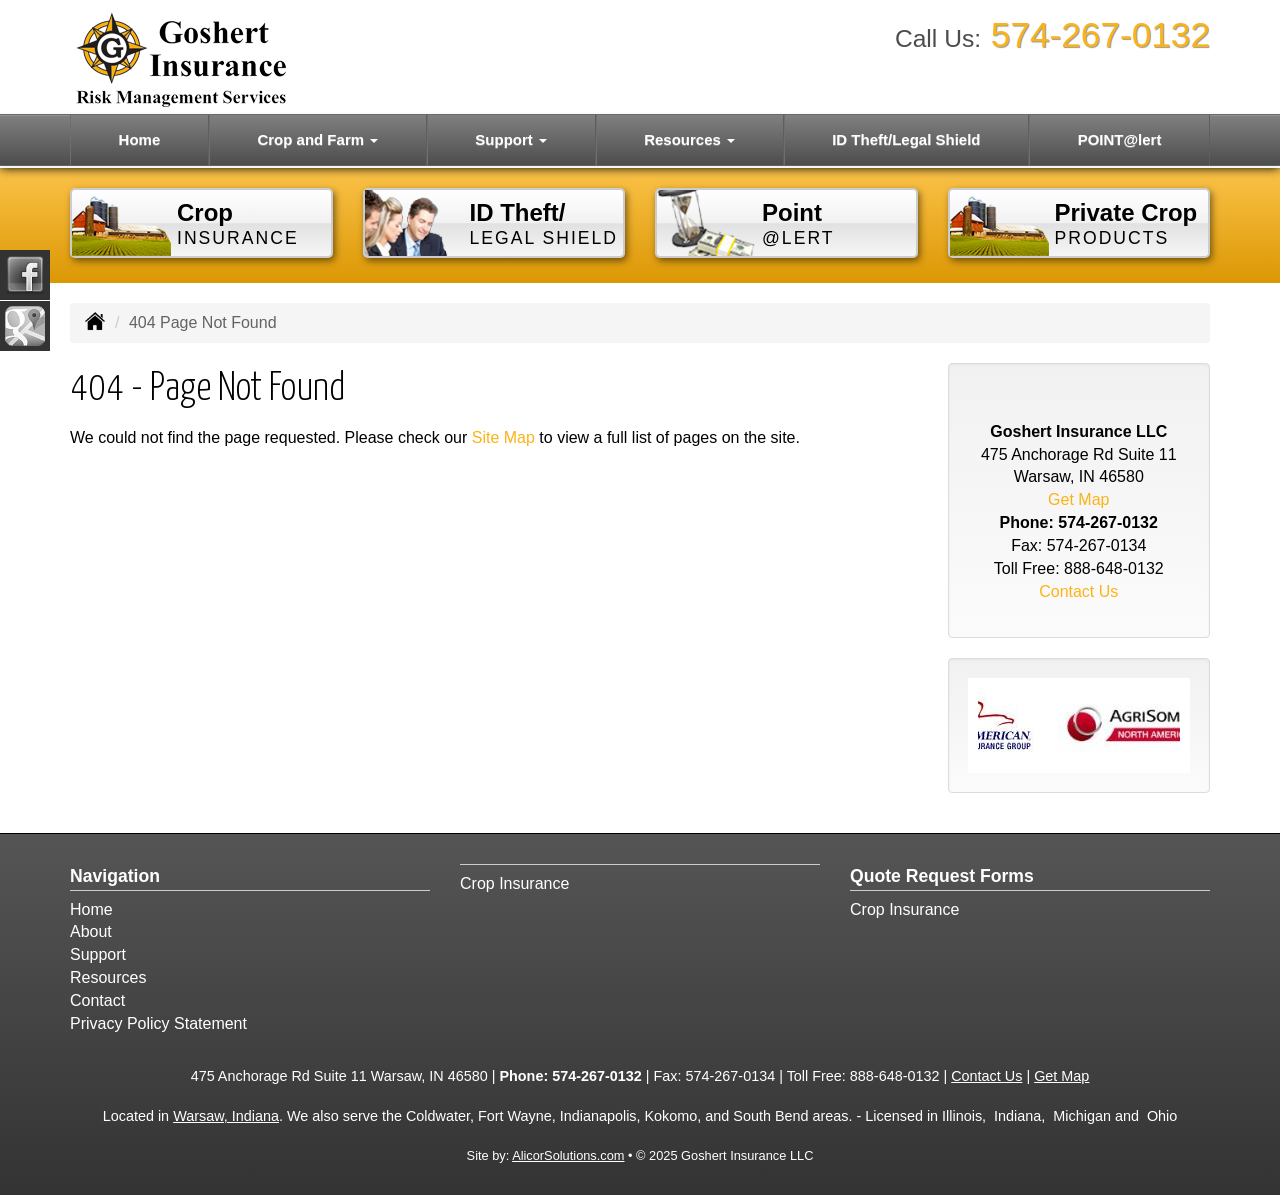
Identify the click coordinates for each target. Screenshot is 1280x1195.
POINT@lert (1120, 139)
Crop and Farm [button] (317, 139)
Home (140, 139)
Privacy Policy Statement (158, 1023)
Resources (108, 977)
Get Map (1078, 499)
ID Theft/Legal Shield (906, 139)
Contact (97, 1000)
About (91, 931)
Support (98, 954)
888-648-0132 (1114, 568)
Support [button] (511, 139)
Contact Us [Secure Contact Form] (1078, 591)
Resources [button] (689, 139)
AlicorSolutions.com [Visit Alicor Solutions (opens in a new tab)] (568, 1155)
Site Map (503, 437)
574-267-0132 (1100, 34)
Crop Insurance (514, 883)
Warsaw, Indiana (226, 1116)
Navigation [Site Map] (115, 876)
